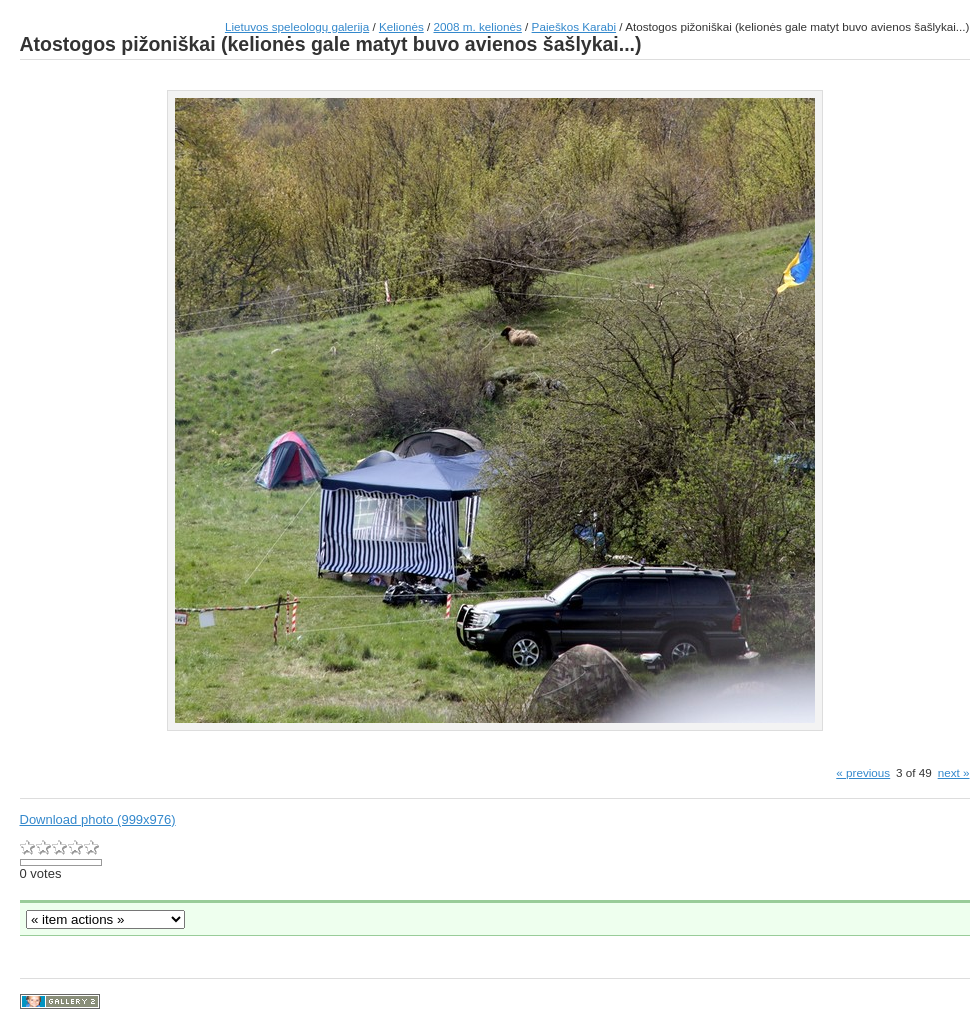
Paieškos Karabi (574, 26)
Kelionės (401, 26)
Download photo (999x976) (98, 819)
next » (954, 772)
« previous (863, 772)
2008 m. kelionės (478, 26)
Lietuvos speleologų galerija (297, 26)
